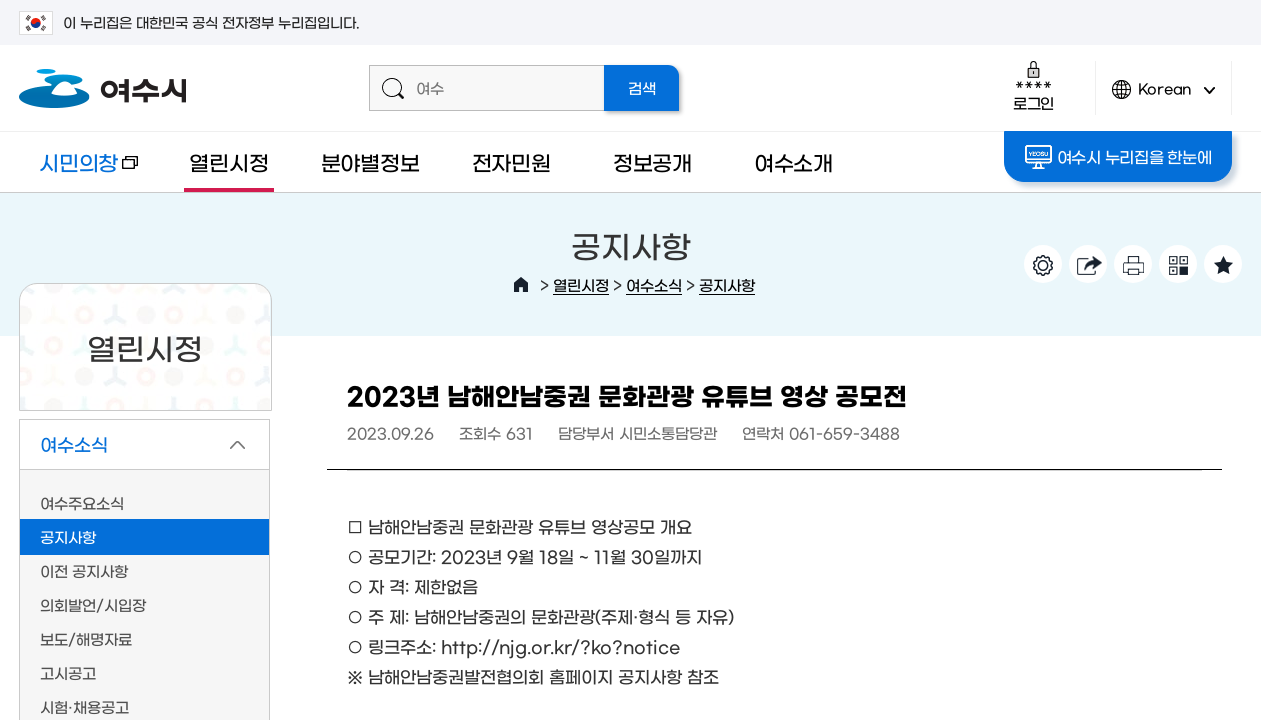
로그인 (1033, 85)
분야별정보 (370, 161)
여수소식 (654, 284)
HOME (521, 285)
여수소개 (793, 161)
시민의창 (78, 171)
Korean (1164, 97)
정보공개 (652, 161)
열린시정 (228, 161)
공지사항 (727, 284)
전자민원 (511, 161)
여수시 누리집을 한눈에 (1118, 157)
